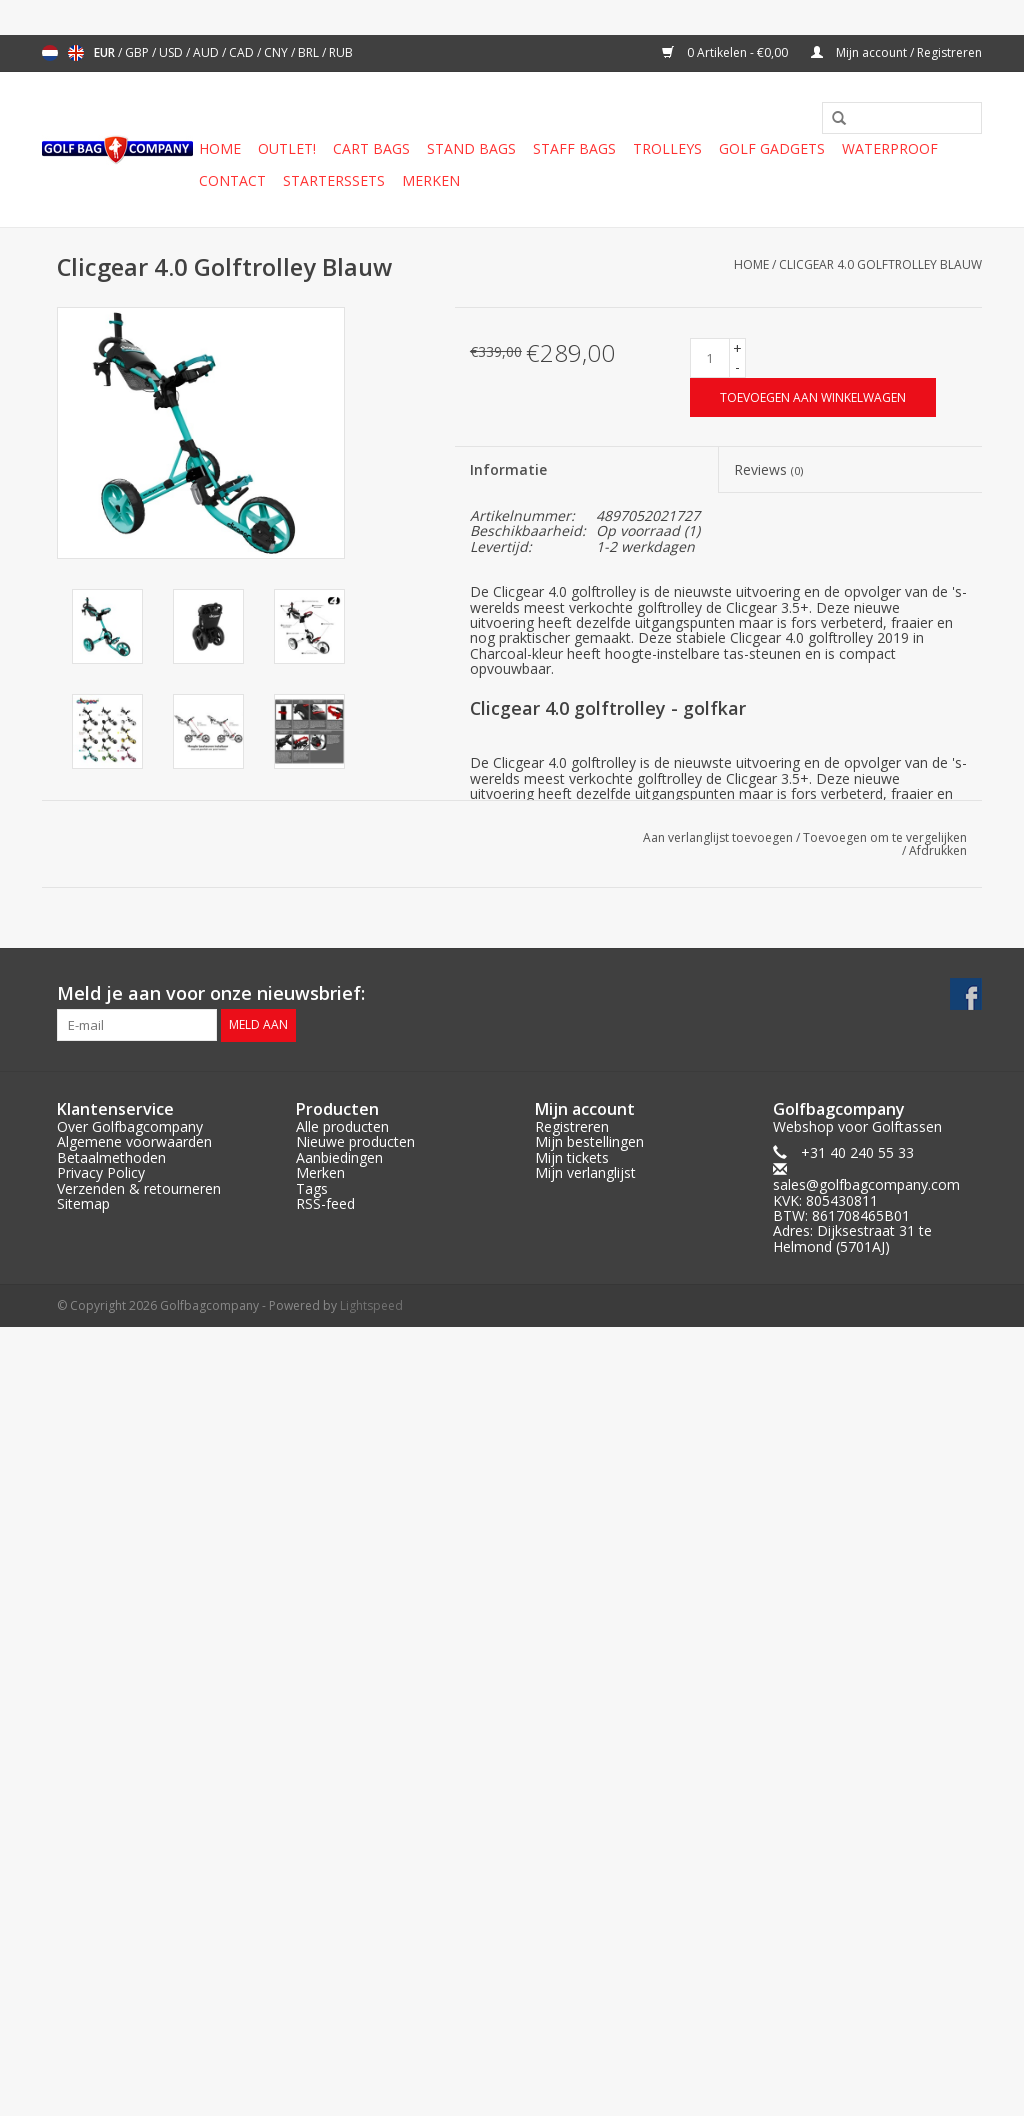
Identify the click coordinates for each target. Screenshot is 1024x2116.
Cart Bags (371, 148)
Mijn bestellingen (589, 1141)
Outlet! (287, 148)
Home (220, 148)
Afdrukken (938, 850)
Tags (312, 1188)
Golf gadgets (772, 148)
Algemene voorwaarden (134, 1141)
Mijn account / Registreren (896, 52)
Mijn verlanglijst (585, 1172)
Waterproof (890, 148)
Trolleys (667, 148)
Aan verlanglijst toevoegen (718, 837)
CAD (243, 52)
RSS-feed (325, 1203)
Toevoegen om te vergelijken (885, 837)
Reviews (768, 469)
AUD (207, 52)
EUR (106, 52)
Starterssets (334, 180)
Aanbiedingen (339, 1157)
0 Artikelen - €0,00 (726, 52)
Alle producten (342, 1126)
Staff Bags (574, 148)
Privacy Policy (101, 1172)
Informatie (508, 469)
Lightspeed (371, 1305)
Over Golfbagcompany (130, 1126)
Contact (232, 180)
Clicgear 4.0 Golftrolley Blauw (880, 264)
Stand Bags (471, 148)
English (76, 53)
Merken (431, 180)
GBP (138, 52)
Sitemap (83, 1203)
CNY (277, 52)
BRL (310, 52)
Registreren (572, 1126)
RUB (341, 52)
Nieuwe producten (355, 1141)
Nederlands (50, 53)
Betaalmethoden (111, 1157)
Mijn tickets (572, 1157)
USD (172, 52)
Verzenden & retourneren (139, 1188)
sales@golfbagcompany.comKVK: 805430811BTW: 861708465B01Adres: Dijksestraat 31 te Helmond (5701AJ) (866, 1215)
